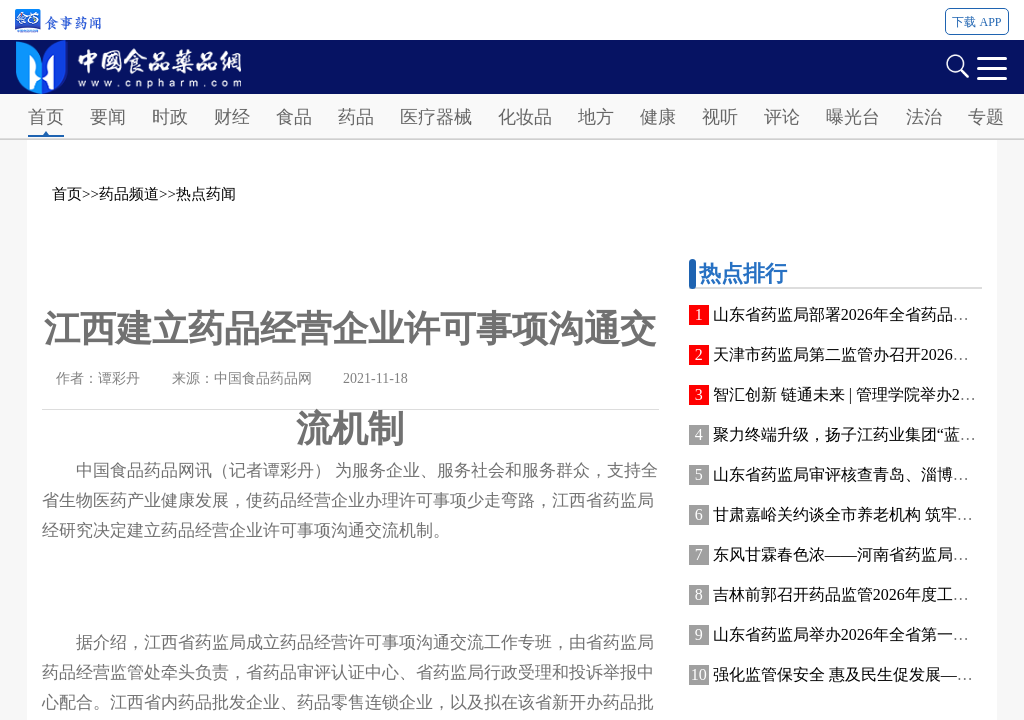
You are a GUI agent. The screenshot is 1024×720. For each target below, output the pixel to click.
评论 (782, 117)
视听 (720, 117)
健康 (658, 117)
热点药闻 (206, 194)
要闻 (108, 117)
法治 (924, 117)
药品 (356, 117)
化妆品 (525, 117)
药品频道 (129, 194)
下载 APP (976, 22)
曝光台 (853, 117)
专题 (986, 117)
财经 (232, 117)
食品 (294, 117)
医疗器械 (436, 117)
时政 (170, 117)
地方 (596, 117)
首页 (46, 117)
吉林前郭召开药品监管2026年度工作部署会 (865, 594)
